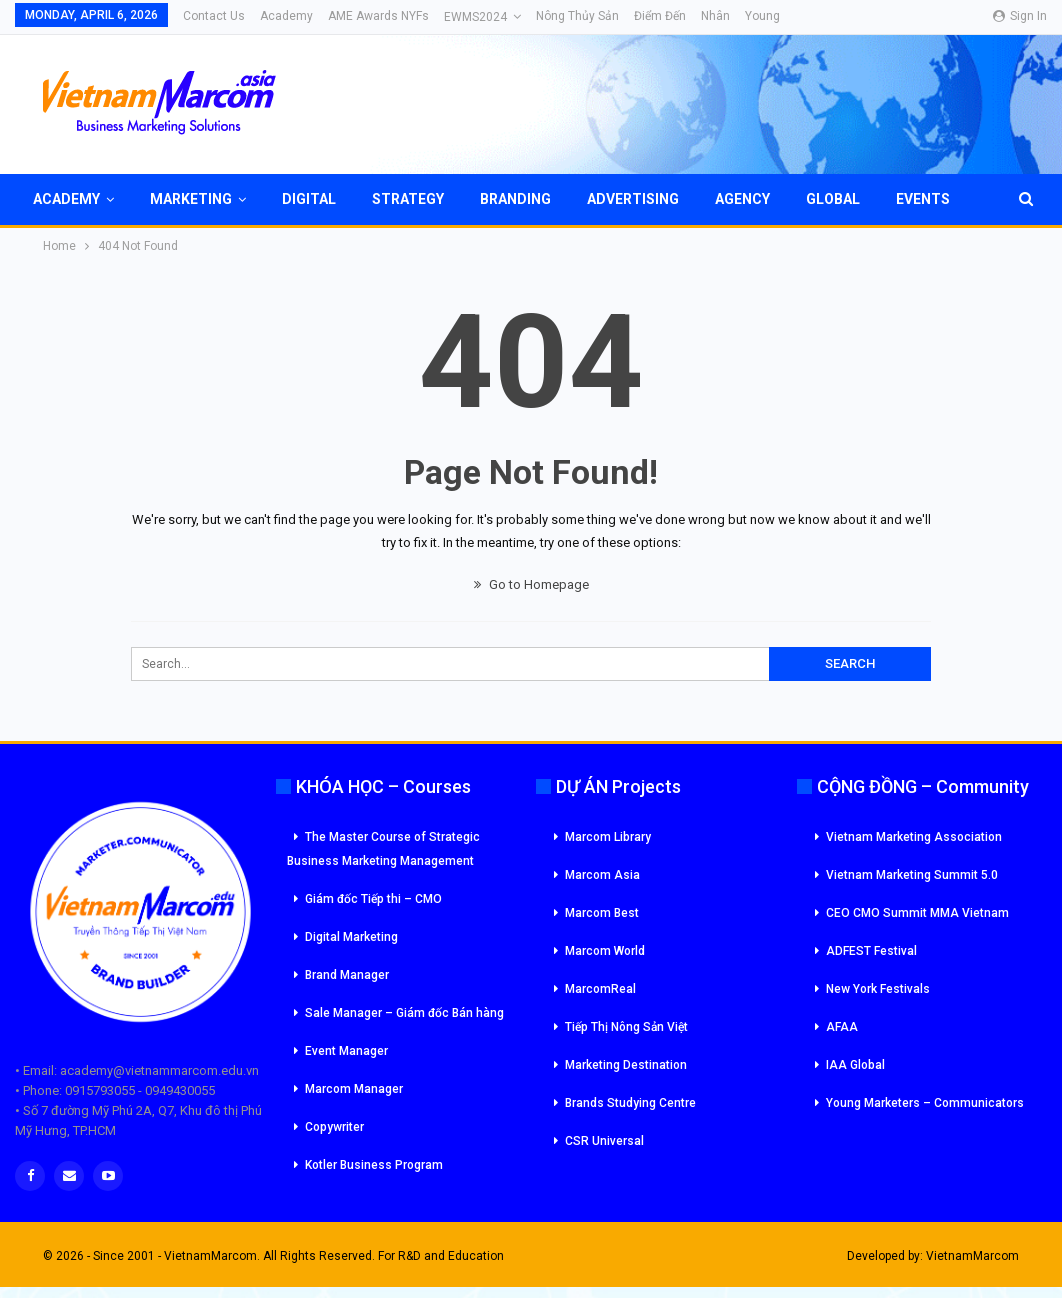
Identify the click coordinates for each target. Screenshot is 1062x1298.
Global (833, 199)
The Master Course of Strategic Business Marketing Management (383, 849)
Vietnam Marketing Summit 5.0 (912, 875)
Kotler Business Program (374, 1165)
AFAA (842, 1027)
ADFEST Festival (871, 951)
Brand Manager (347, 975)
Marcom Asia (602, 875)
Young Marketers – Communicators (925, 1103)
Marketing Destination (626, 1065)
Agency (742, 199)
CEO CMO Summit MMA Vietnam (917, 913)
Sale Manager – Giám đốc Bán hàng (404, 1013)
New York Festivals (878, 989)
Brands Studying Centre (630, 1103)
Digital (309, 199)
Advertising (633, 199)
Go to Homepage (531, 584)
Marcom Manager (354, 1089)
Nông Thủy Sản (577, 16)
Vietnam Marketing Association (914, 837)
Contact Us (214, 16)
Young (762, 16)
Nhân (715, 16)
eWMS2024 (475, 17)
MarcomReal (600, 989)
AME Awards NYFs (378, 16)
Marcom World (605, 951)
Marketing (191, 199)
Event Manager (346, 1051)
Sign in (1020, 16)
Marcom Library (608, 837)
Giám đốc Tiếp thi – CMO (373, 899)
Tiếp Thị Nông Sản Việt (626, 1027)
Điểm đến (660, 16)
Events (923, 199)
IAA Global (855, 1065)
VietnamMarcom (972, 1256)
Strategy (408, 199)
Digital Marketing (351, 937)
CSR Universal (604, 1141)
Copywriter (334, 1127)
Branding (515, 199)
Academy (286, 16)
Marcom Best (602, 913)
